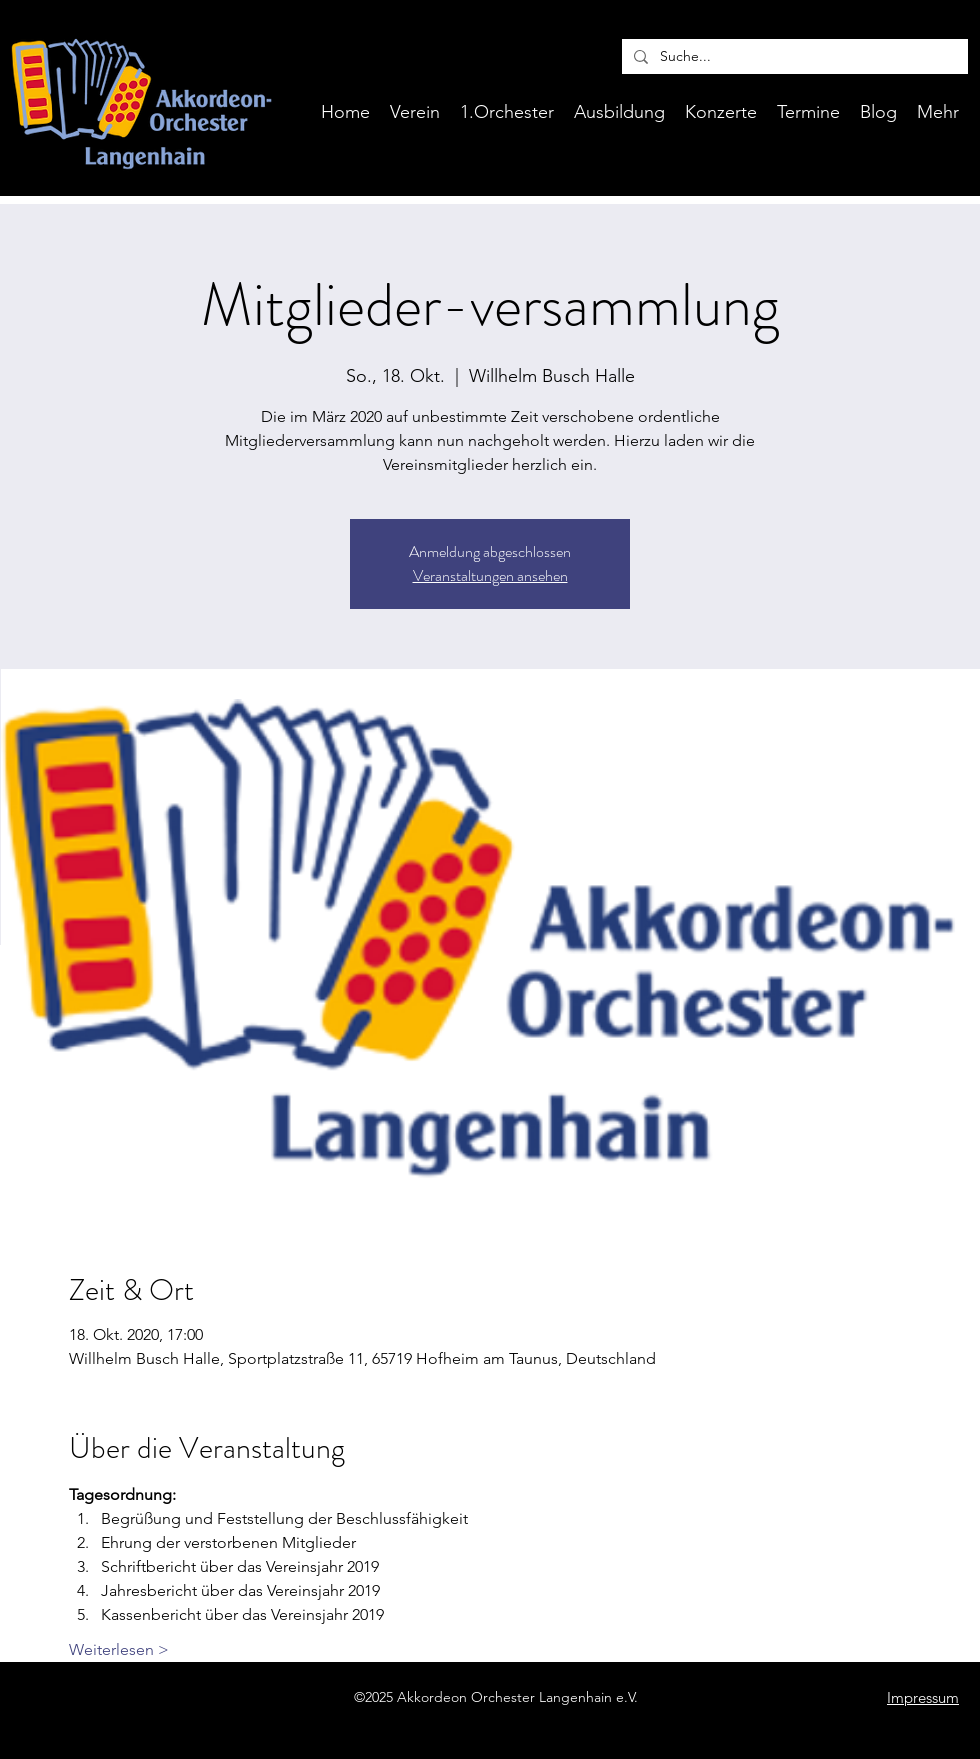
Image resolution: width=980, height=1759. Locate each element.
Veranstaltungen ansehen (490, 575)
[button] (619, 112)
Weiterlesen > (119, 1649)
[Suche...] (793, 57)
